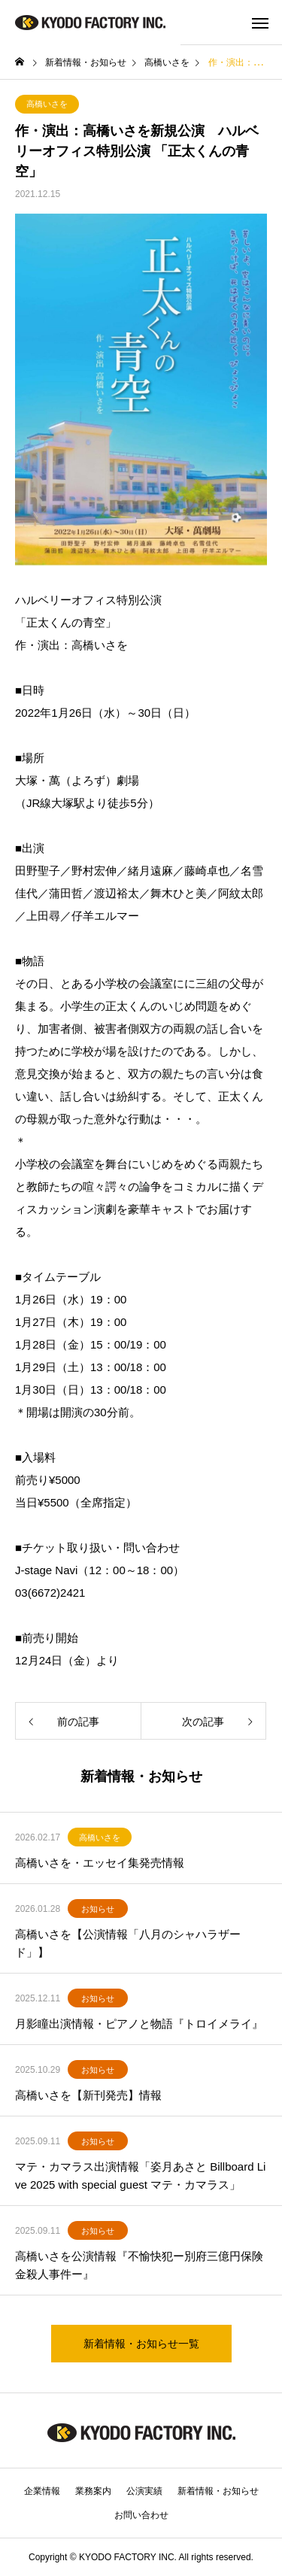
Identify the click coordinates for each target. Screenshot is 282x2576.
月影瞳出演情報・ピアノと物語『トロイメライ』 (139, 2023)
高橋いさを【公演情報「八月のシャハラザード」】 (128, 1943)
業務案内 (93, 2491)
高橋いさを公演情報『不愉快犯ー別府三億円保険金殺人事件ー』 (139, 2265)
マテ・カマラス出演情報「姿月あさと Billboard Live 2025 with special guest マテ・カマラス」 (140, 2175)
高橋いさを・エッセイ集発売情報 (99, 1862)
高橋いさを (47, 103)
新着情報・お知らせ (218, 2491)
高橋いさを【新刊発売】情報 (88, 2095)
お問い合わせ (141, 2515)
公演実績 (144, 2491)
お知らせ (97, 1908)
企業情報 (42, 2491)
